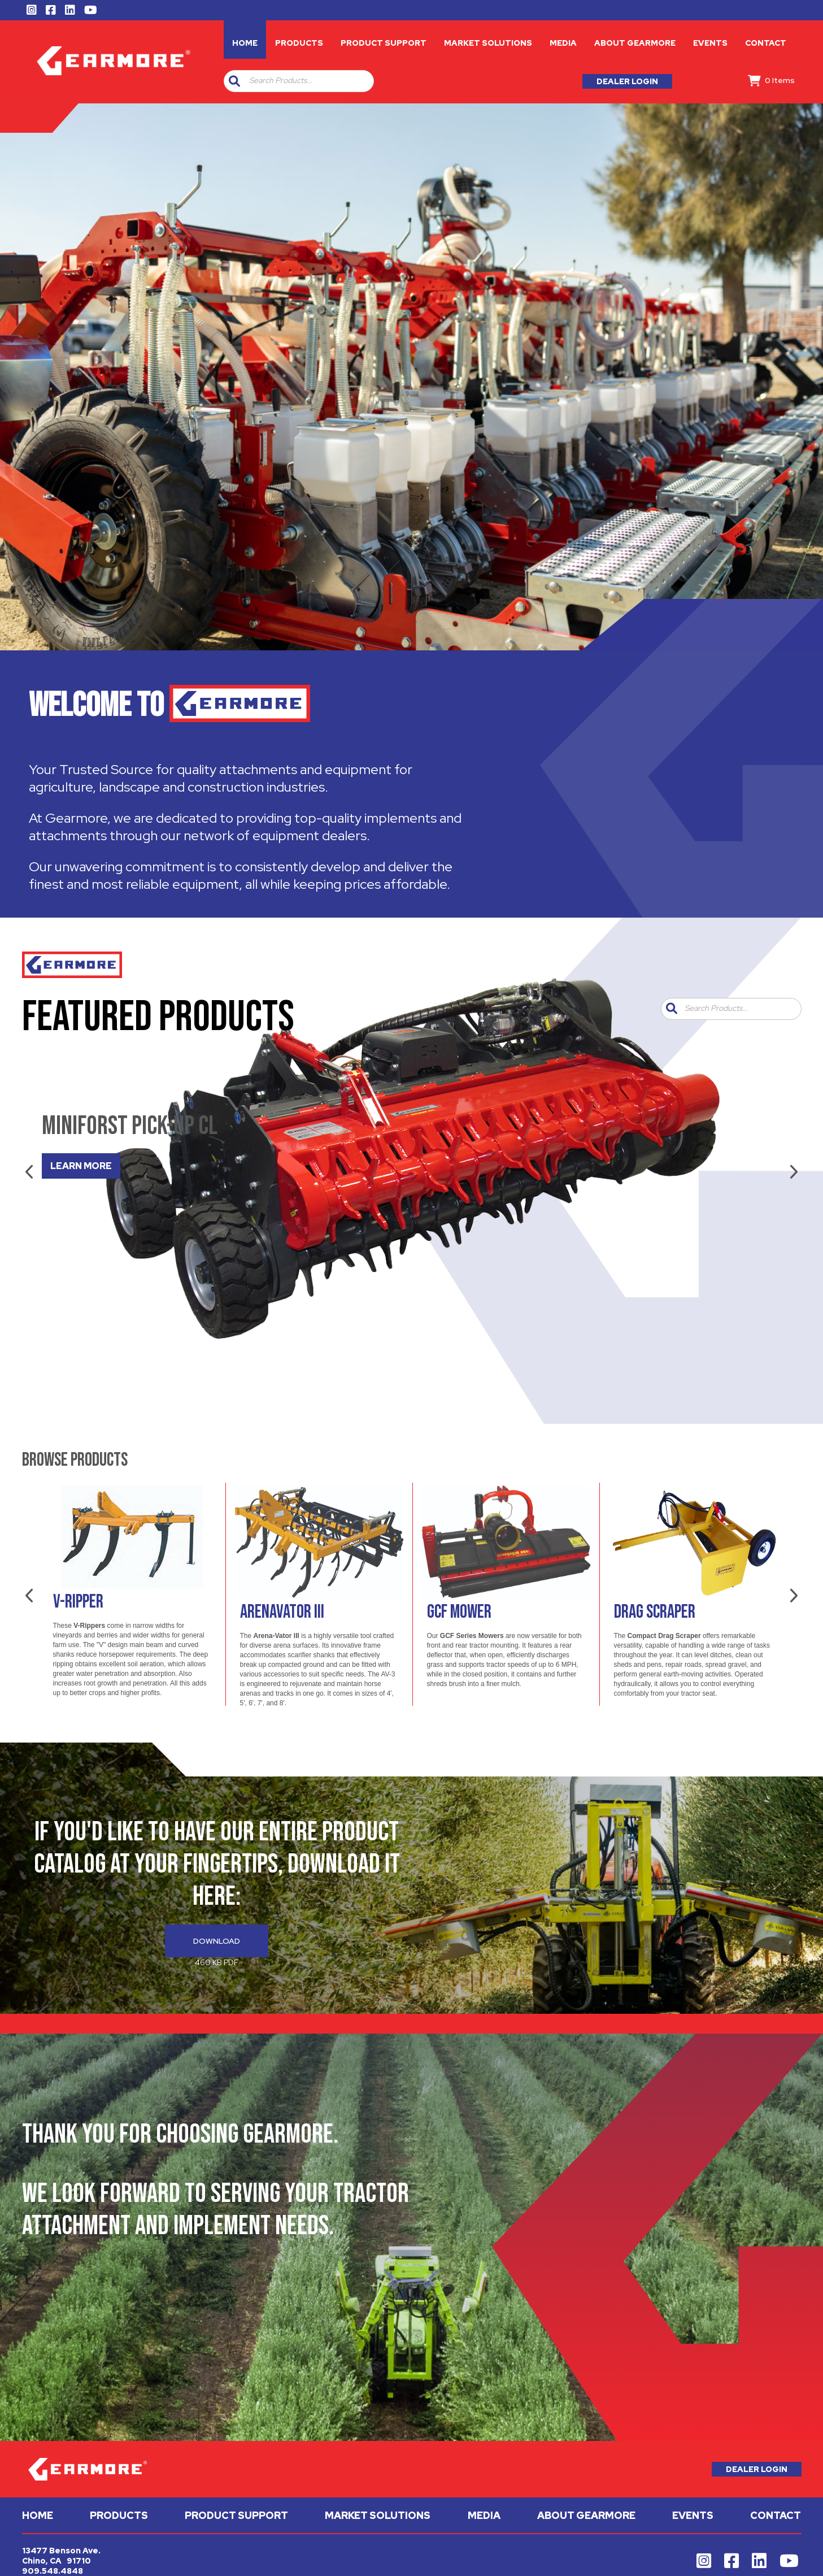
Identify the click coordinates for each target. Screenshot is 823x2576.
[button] (234, 81)
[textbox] (309, 80)
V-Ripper (78, 1602)
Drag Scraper (654, 1612)
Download (216, 1941)
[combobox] (307, 81)
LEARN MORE (81, 1166)
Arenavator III (282, 1612)
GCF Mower (459, 1612)
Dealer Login (627, 81)
